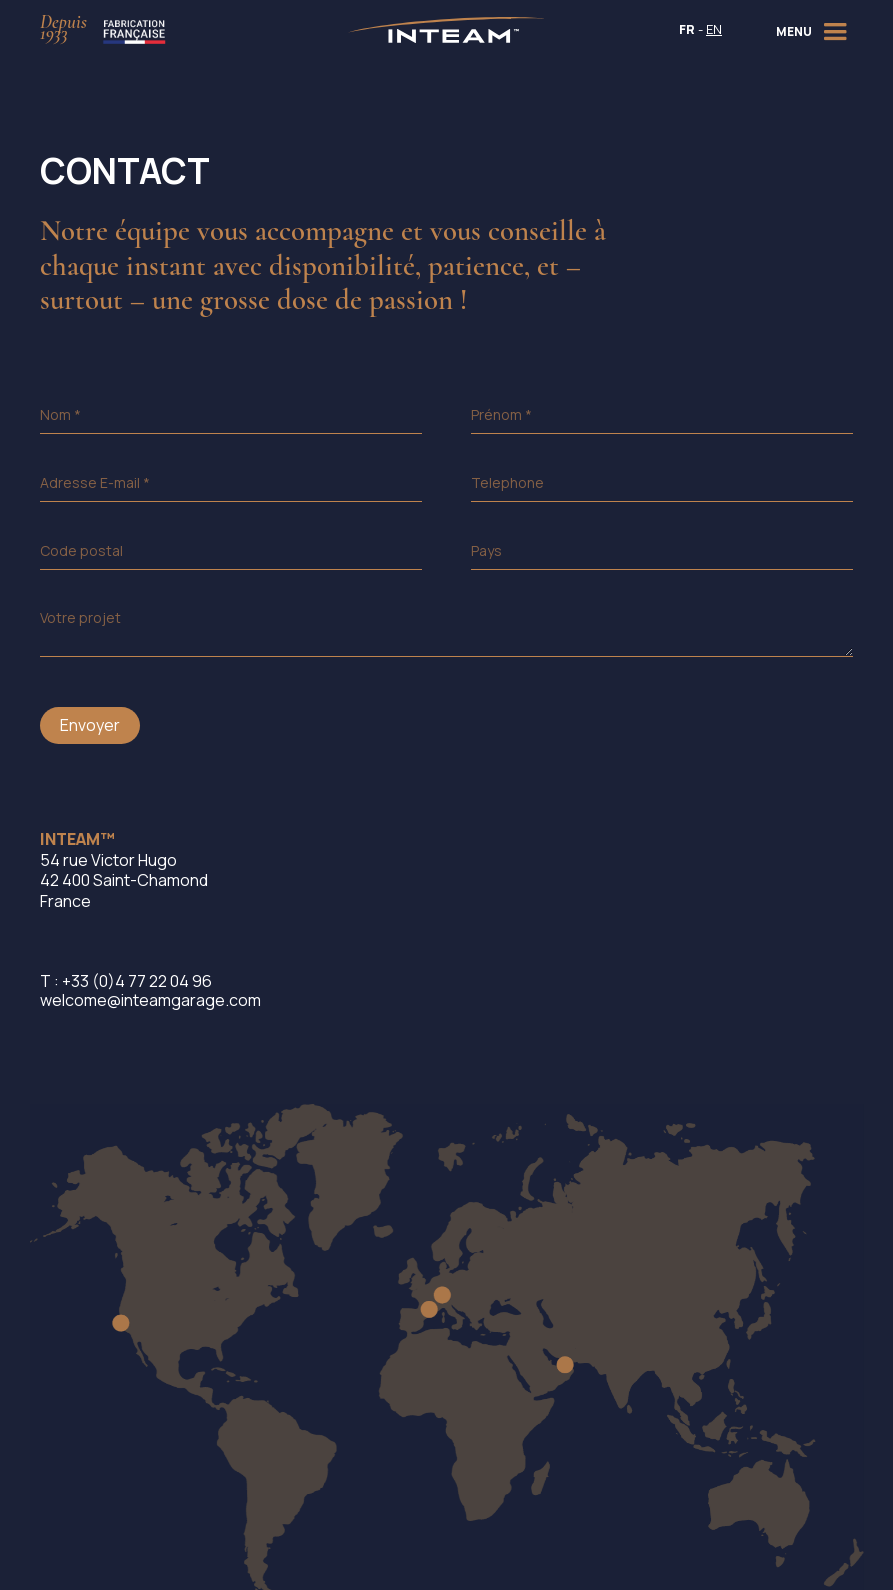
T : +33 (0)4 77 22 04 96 (126, 981)
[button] (814, 30)
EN (714, 29)
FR (687, 29)
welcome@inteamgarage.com (150, 1000)
